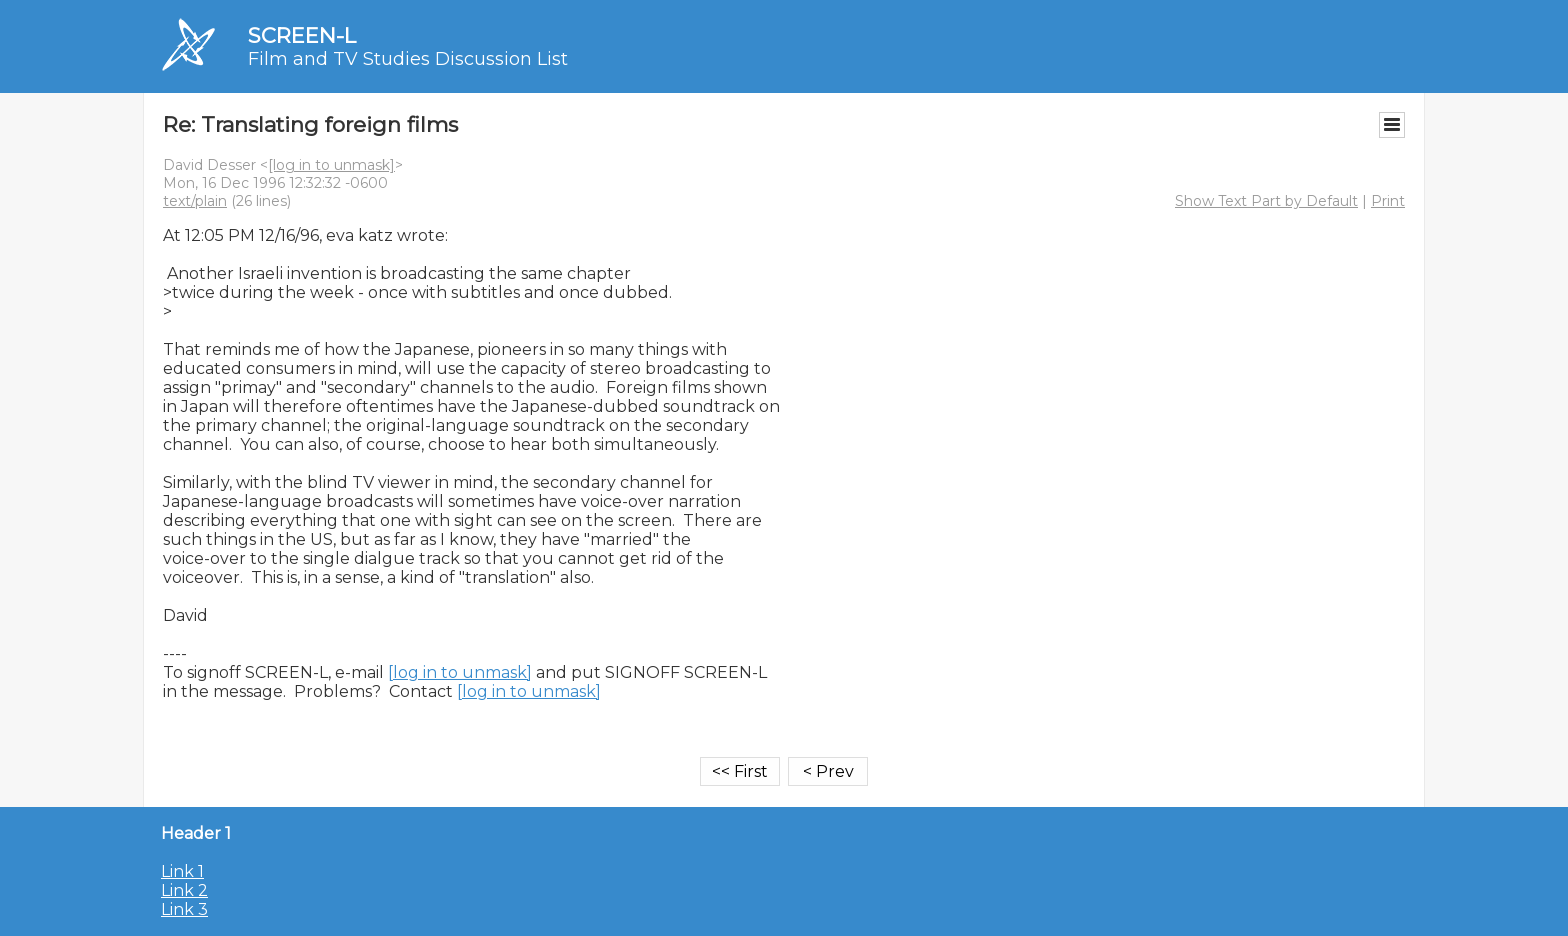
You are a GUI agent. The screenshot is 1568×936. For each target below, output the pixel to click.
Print (1388, 201)
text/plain (195, 201)
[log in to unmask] (331, 165)
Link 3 (184, 909)
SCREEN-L (302, 35)
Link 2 (184, 890)
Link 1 (182, 871)
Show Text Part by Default (1266, 201)
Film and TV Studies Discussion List (408, 59)
